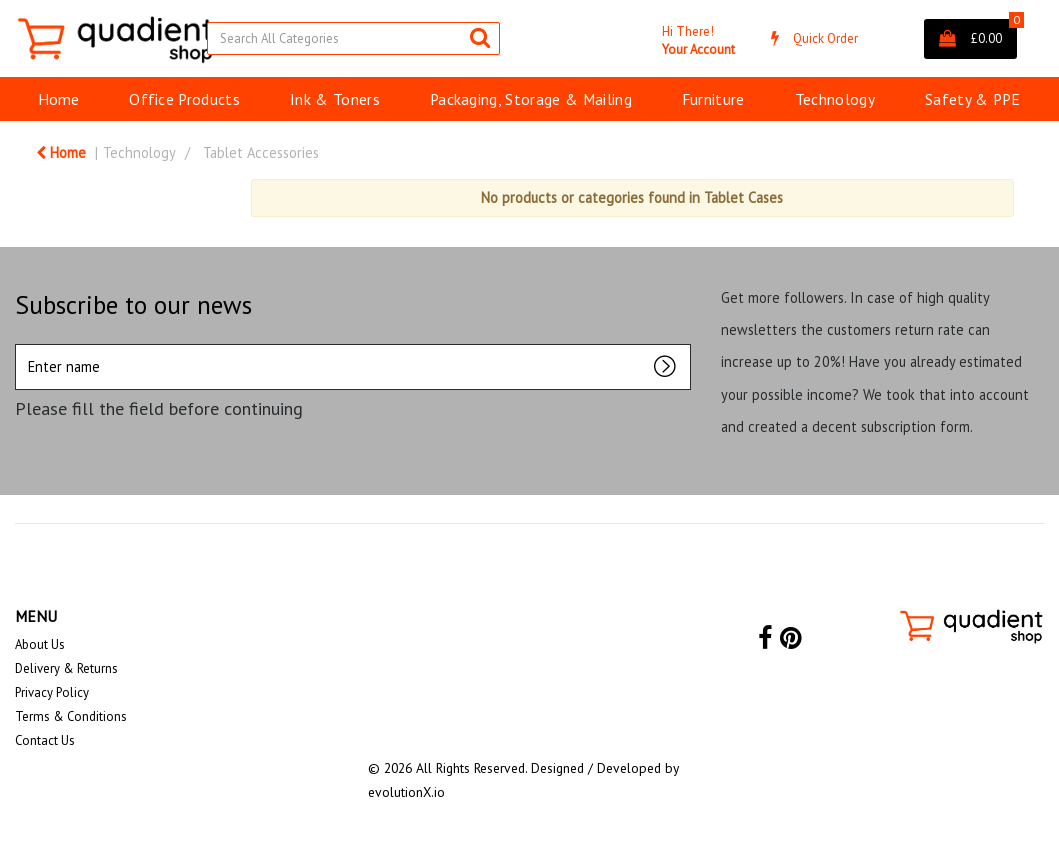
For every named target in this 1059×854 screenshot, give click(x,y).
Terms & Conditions (71, 716)
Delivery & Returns (66, 668)
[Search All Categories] (353, 38)
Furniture (713, 99)
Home (58, 99)
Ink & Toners (335, 99)
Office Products (184, 99)
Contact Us (45, 740)
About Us (40, 644)
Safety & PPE (973, 99)
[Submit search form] (480, 37)
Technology (835, 99)
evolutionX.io (406, 792)
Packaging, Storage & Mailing (531, 99)
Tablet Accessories (261, 152)
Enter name (20, 343)
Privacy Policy (52, 692)
